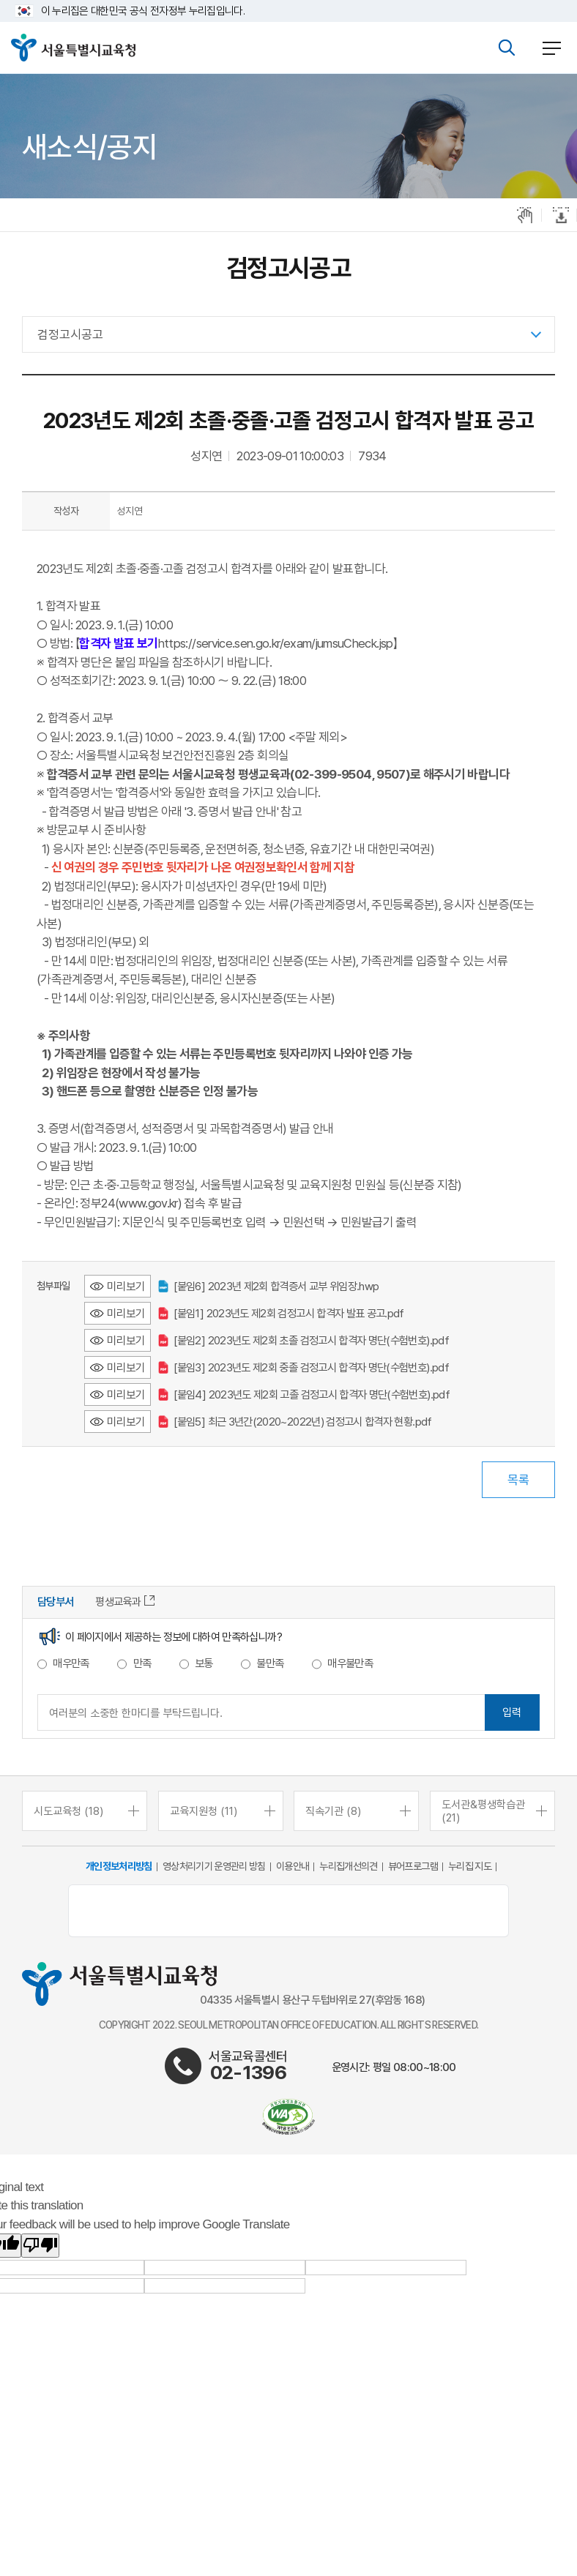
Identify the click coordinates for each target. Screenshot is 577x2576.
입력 (511, 1712)
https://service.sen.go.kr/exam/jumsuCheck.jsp (275, 643)
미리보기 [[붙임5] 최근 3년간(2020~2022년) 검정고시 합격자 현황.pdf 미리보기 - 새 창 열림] (126, 1422)
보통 (204, 1663)
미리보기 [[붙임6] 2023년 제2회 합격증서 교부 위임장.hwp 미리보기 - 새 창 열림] (126, 1286)
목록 (518, 1479)
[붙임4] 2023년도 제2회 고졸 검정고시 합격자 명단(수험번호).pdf (304, 1394)
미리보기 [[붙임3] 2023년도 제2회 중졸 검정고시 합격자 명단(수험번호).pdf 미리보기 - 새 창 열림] (126, 1367)
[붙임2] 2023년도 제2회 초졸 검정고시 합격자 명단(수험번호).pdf (303, 1340)
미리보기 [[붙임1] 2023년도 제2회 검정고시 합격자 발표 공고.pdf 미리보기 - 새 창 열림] (126, 1313)
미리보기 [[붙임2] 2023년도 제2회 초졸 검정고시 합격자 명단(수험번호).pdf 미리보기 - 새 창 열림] (126, 1340)
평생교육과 (125, 1602)
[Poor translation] (40, 2246)
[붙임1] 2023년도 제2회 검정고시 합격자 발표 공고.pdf (280, 1313)
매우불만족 (350, 1663)
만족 (142, 1663)
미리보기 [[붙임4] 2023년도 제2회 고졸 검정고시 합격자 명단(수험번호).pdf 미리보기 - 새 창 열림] (126, 1394)
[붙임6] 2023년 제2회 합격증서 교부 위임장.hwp (268, 1286)
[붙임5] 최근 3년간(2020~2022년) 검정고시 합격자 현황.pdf (294, 1422)
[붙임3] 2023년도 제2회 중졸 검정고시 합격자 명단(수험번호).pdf (303, 1367)
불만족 (269, 1663)
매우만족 (71, 1663)
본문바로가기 (288, 0)
